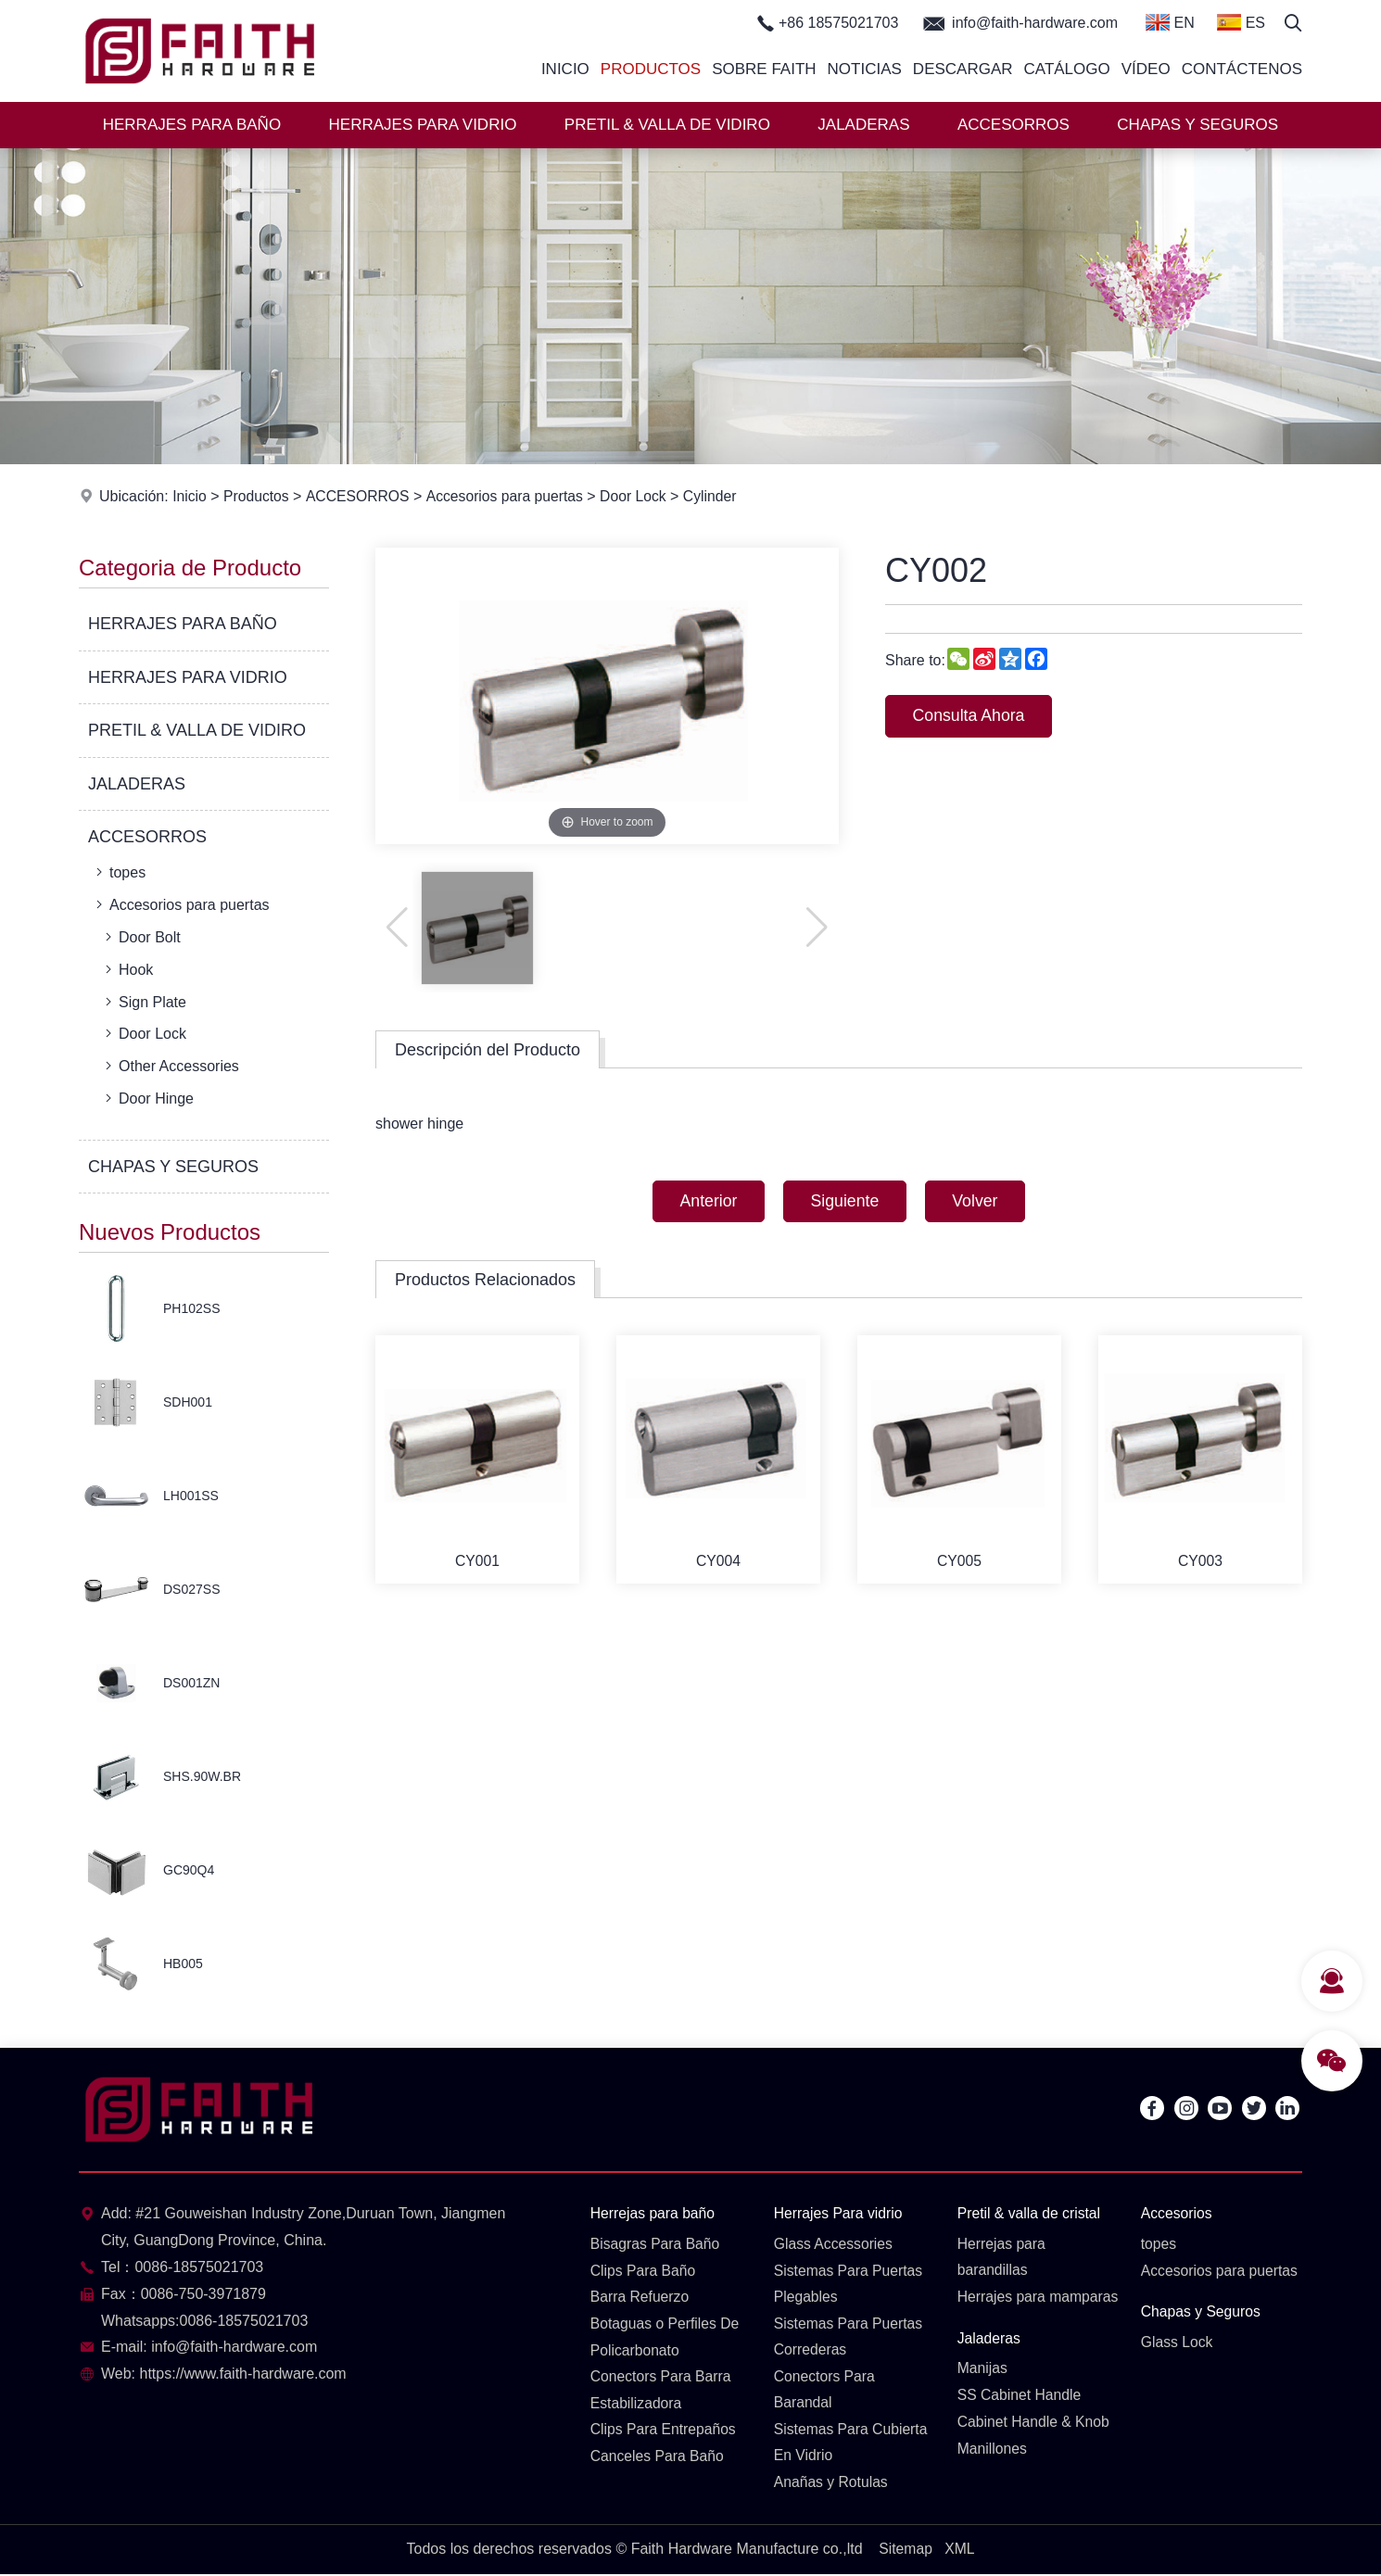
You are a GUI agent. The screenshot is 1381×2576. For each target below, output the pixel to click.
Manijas (982, 2396)
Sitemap (905, 2550)
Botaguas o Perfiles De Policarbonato (666, 2338)
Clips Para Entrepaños (664, 2431)
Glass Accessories (834, 2244)
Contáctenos (1242, 69)
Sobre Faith (764, 69)
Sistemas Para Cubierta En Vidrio (852, 2444)
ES (1241, 22)
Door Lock (639, 496)
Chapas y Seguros (1202, 2312)
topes (119, 872)
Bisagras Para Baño (656, 2244)
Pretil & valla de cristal (1030, 2213)
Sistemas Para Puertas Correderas (850, 2338)
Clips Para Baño (644, 2271)
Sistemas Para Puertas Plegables (850, 2284)
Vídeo (1146, 69)
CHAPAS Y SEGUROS (1197, 124)
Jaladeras (989, 2365)
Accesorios (1177, 2213)
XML (959, 2550)
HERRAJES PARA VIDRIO (423, 124)
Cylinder (717, 496)
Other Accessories (170, 1065)
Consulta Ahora (971, 716)
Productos (651, 69)
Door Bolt (141, 937)
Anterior (705, 1202)
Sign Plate (143, 1002)
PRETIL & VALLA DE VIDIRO (667, 124)
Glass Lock (1177, 2343)
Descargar (963, 69)
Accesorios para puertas (508, 496)
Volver (979, 1202)
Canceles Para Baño (658, 2458)
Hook (127, 969)
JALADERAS (863, 124)
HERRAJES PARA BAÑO (192, 124)
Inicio (565, 69)
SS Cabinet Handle (1020, 2423)
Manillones (992, 2476)
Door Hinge (147, 1098)
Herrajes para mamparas (1002, 2311)
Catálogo (1067, 69)
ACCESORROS (1013, 124)
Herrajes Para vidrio (839, 2213)
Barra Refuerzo (640, 2297)
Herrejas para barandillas (1002, 2257)
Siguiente (845, 1202)
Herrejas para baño (653, 2213)
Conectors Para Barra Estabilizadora (662, 2390)
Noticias (865, 69)
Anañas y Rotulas (832, 2484)
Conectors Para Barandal (825, 2390)
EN (1170, 22)
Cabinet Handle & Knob (1034, 2449)
